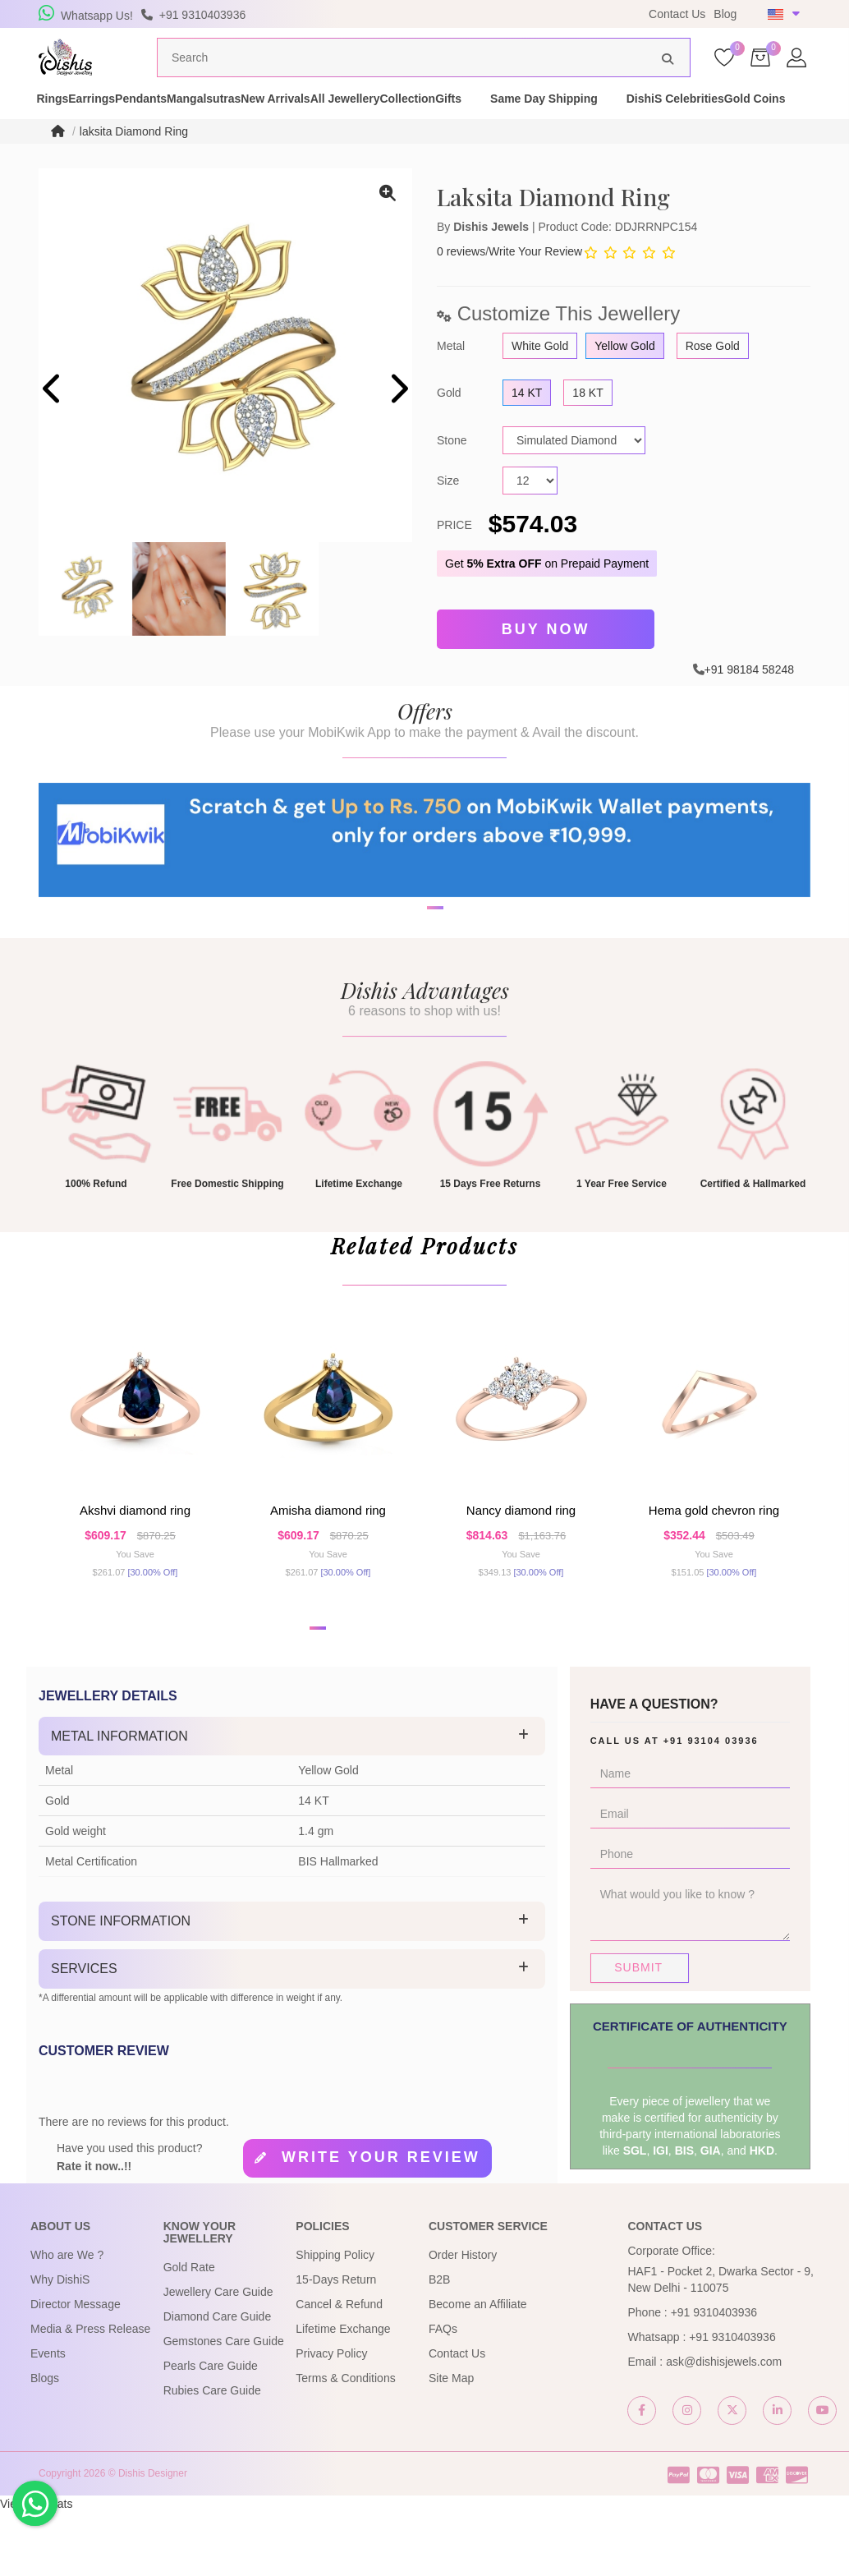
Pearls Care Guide (210, 2429)
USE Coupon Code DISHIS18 (534, 14)
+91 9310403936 (714, 2376)
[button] (318, 1692)
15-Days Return (336, 2343)
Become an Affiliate (478, 2368)
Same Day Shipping (747, 121)
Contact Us (677, 14)
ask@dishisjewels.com (724, 2425)
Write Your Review (535, 282)
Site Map (451, 2442)
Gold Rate (189, 2331)
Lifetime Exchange (343, 2392)
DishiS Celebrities (86, 138)
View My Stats (36, 2567)
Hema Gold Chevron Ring (714, 1560)
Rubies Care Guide (212, 2454)
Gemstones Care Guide (223, 2405)
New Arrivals (391, 121)
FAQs (443, 2392)
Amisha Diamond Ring (328, 1560)
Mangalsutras (291, 121)
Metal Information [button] (119, 1800)
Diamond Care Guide (217, 2380)
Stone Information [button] (120, 1985)
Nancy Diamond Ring (521, 1560)
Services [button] (84, 2033)
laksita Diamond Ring (134, 162)
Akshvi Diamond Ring (135, 1560)
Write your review (381, 2220)
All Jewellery (490, 121)
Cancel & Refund (339, 2368)
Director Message (75, 2368)
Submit (638, 2031)
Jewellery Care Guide (218, 2355)
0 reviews (461, 282)
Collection (581, 121)
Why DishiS (59, 2343)
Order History (463, 2318)
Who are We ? (66, 2318)
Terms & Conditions (345, 2442)
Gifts (651, 121)
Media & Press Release (90, 2392)
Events (48, 2417)
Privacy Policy (331, 2417)
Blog (725, 14)
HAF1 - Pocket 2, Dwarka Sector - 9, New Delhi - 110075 (720, 2343)
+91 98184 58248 (749, 695)
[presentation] (53, 421)
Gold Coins (195, 138)
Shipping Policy (335, 2318)
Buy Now (546, 659)
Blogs (44, 2442)
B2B (439, 2343)
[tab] (292, 1800)
